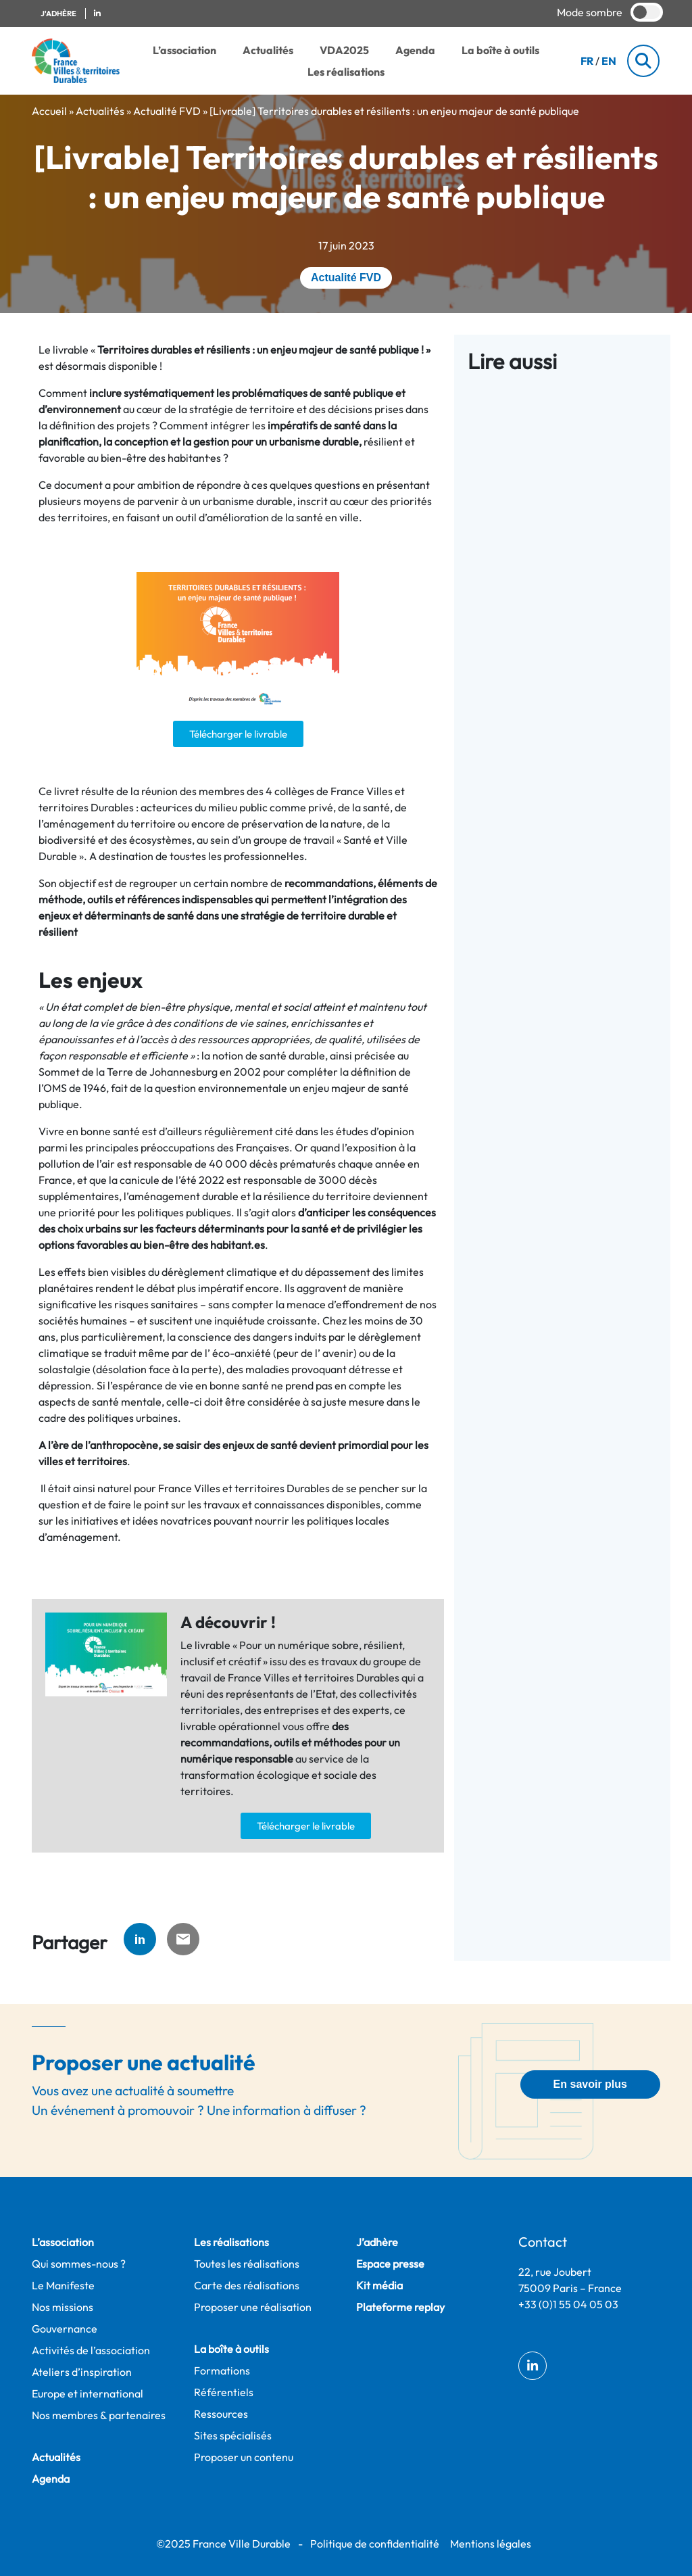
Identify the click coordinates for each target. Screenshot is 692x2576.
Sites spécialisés (233, 2435)
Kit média (379, 2285)
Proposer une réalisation (253, 2307)
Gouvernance (64, 2328)
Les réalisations (346, 71)
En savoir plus (590, 2084)
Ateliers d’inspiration (82, 2372)
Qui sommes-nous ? (79, 2263)
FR (586, 61)
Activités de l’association (91, 2350)
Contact (542, 2241)
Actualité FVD (167, 111)
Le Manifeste (63, 2285)
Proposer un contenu (243, 2457)
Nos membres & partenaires (99, 2415)
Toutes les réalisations (246, 2263)
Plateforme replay (400, 2307)
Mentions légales (490, 2543)
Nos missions (62, 2307)
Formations (222, 2370)
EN (608, 61)
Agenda (415, 50)
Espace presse (390, 2263)
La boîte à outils (500, 50)
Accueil (49, 111)
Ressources (221, 2413)
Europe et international (87, 2393)
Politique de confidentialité (374, 2543)
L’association (184, 50)
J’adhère (377, 2242)
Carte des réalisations (246, 2285)
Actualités (268, 50)
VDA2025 (344, 50)
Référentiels (223, 2392)
